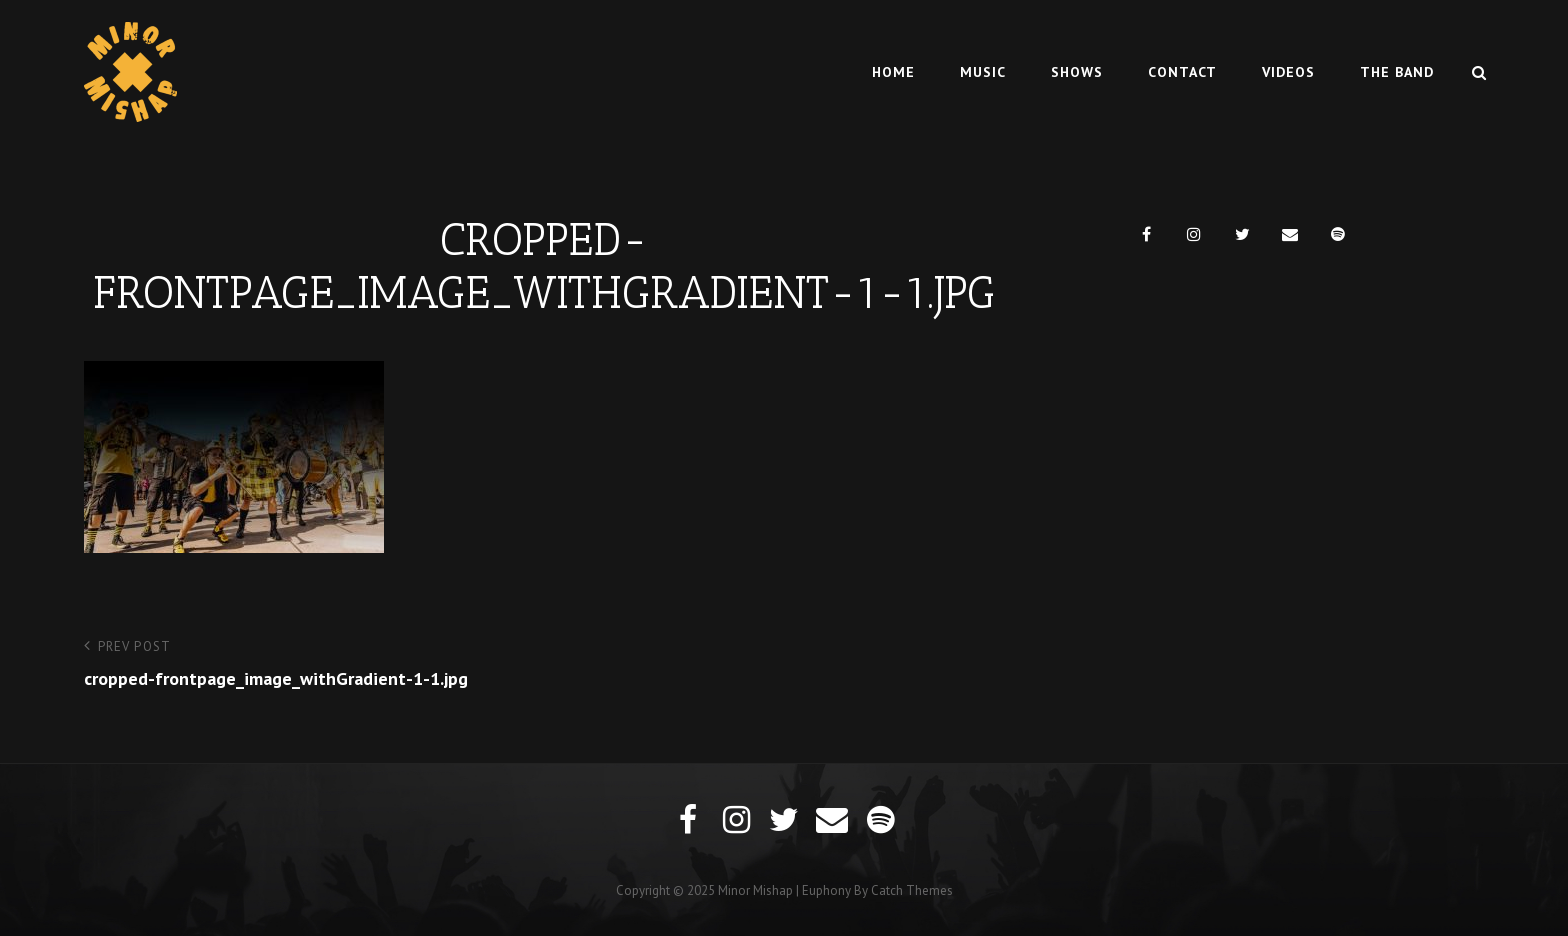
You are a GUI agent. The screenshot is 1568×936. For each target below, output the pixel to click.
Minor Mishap (755, 890)
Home (893, 72)
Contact (1182, 72)
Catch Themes (912, 890)
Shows (1077, 72)
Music (983, 72)
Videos (1288, 72)
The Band (1397, 72)
